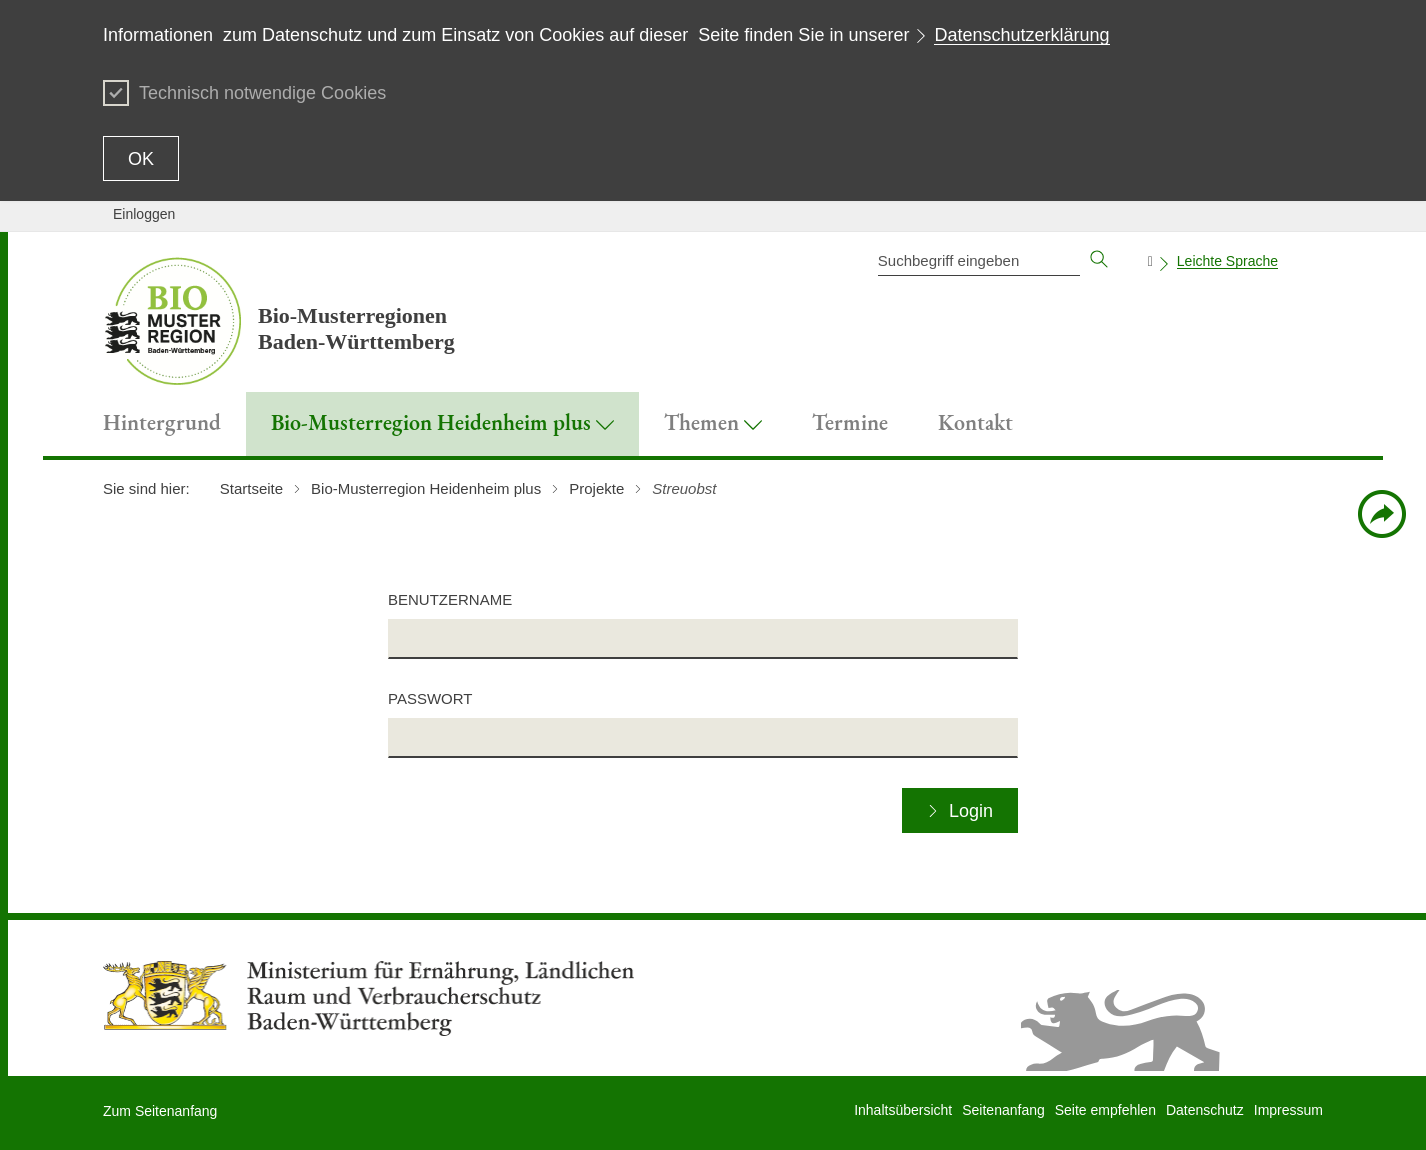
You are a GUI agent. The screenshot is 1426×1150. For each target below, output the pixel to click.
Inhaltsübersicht (903, 1110)
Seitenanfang (1003, 1110)
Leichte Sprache (1227, 261)
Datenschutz (1205, 1110)
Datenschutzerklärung (1021, 35)
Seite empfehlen (1105, 1110)
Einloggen (144, 214)
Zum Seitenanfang (160, 1111)
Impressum (1288, 1110)
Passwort (430, 698)
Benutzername (450, 599)
